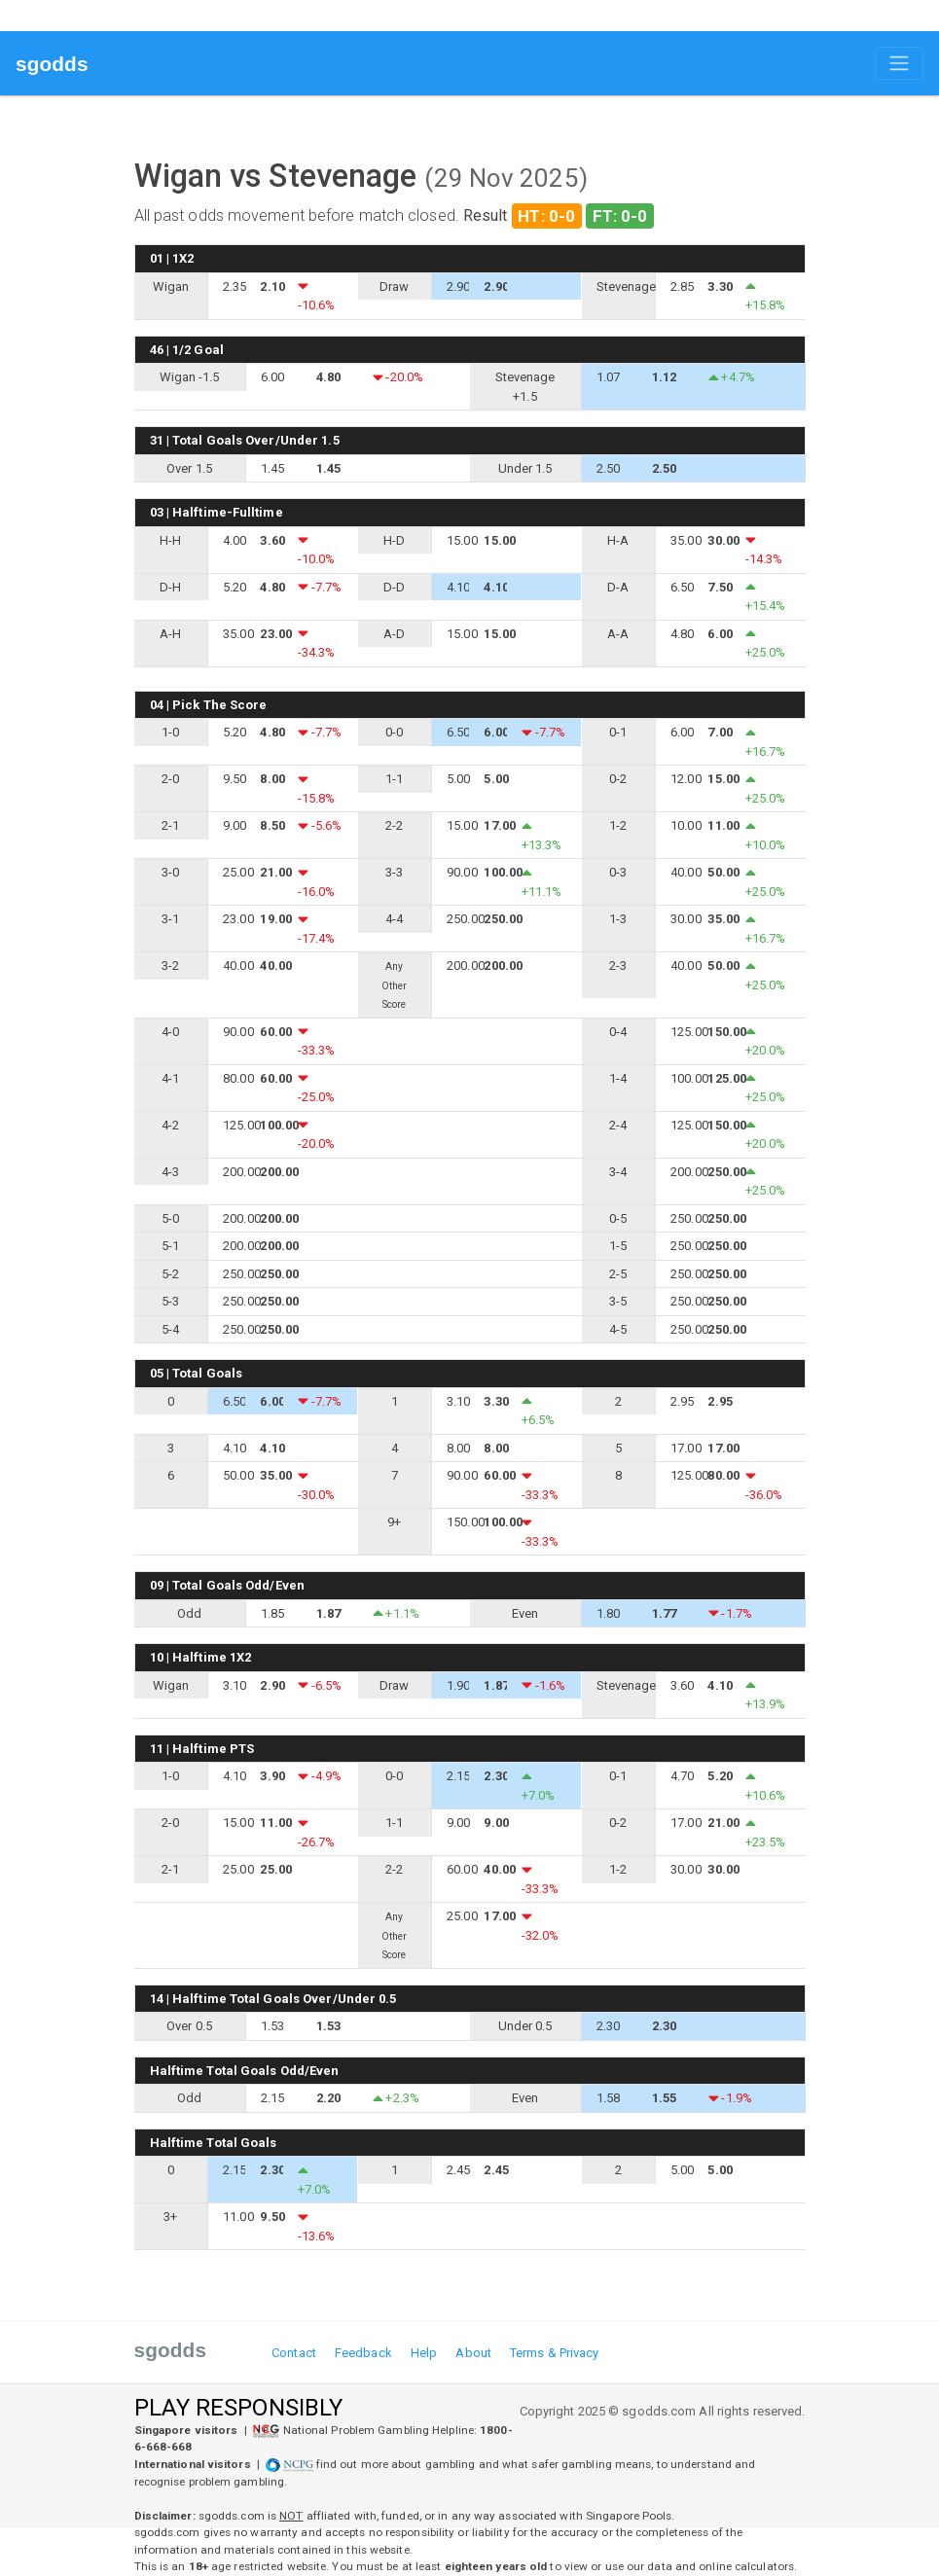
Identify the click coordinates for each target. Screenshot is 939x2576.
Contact (293, 2352)
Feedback (363, 2352)
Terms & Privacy (554, 2352)
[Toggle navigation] (899, 63)
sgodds (52, 64)
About (473, 2352)
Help (424, 2352)
